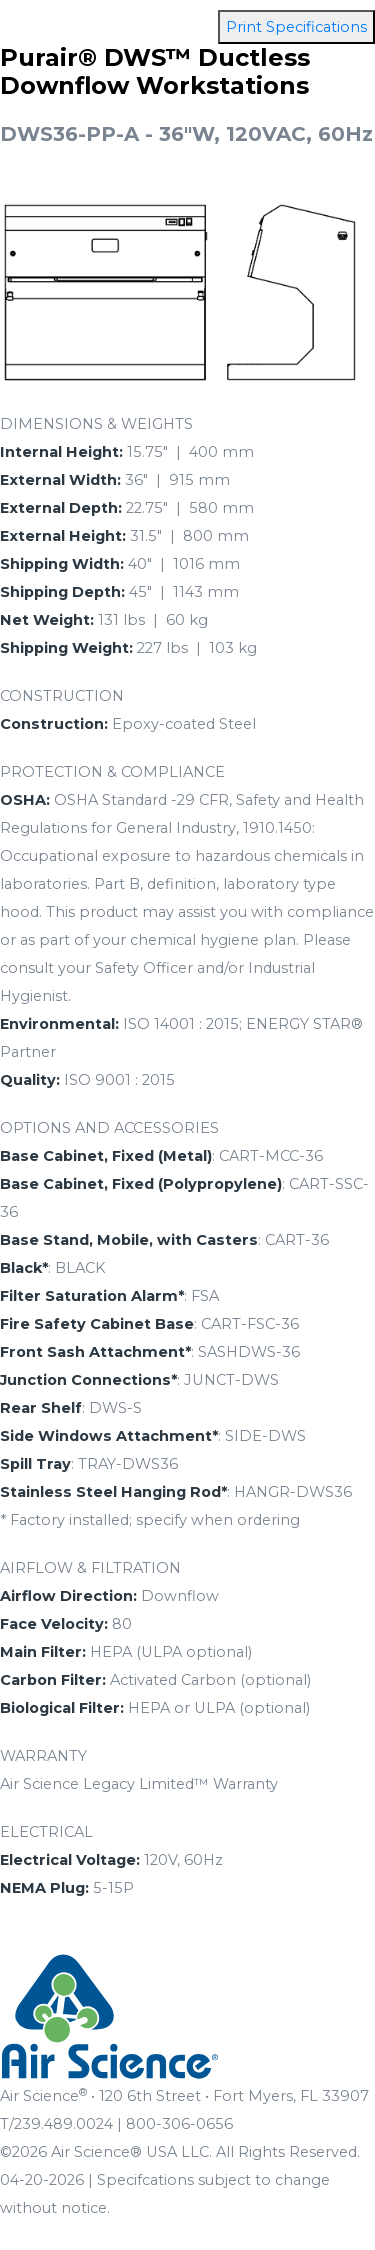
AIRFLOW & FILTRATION (90, 1568)
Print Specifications (296, 27)
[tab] (187, 424)
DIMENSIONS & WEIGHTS (96, 424)
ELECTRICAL (46, 1832)
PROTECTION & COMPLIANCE (112, 772)
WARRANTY (43, 1756)
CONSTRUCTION (62, 696)
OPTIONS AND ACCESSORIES (109, 1128)
